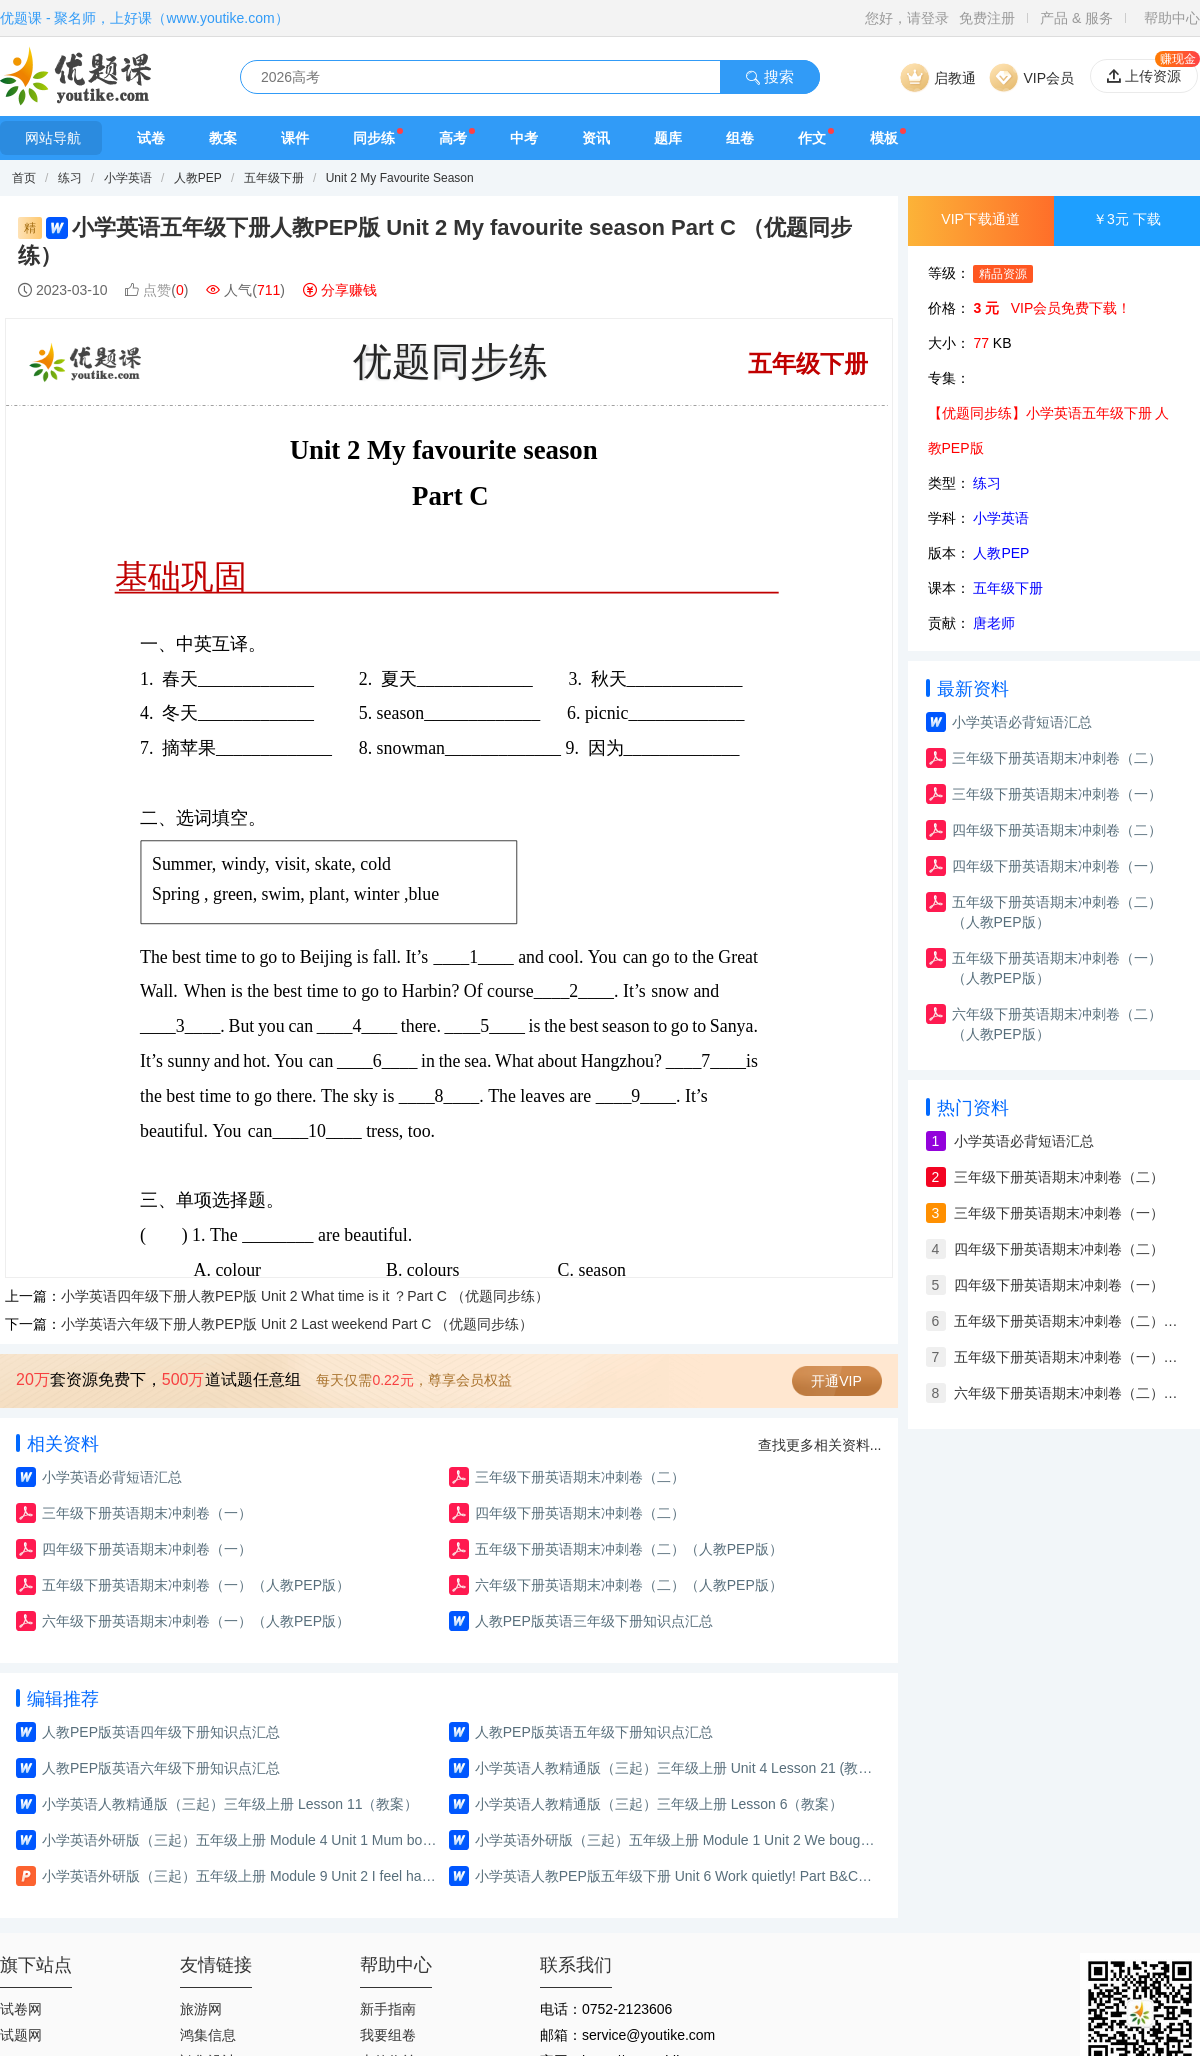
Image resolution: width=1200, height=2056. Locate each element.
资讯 (596, 138)
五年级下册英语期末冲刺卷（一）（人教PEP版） (196, 1585)
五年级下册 (274, 178)
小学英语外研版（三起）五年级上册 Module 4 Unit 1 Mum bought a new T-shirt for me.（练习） (242, 1840)
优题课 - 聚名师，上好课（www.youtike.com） (144, 18)
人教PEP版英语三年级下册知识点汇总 (594, 1621)
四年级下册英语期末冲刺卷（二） (580, 1513)
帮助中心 (1172, 18)
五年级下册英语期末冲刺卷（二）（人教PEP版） (629, 1549)
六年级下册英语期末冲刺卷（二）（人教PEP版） (629, 1585)
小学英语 (129, 178)
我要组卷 (388, 2035)
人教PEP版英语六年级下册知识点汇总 (161, 1768)
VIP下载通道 (980, 219)
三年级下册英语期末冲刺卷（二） (580, 1477)
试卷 (151, 138)
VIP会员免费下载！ (1071, 308)
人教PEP (198, 178)
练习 (71, 178)
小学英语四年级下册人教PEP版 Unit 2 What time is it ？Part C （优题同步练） (305, 1296)
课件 (295, 138)
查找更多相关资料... (820, 1445)
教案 (223, 138)
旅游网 (201, 2009)
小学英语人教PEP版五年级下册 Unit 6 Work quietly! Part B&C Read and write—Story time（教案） (675, 1876)
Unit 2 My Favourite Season (400, 178)
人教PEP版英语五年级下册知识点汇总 (594, 1732)
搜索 (770, 76)
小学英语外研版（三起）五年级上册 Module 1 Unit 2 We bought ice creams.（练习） (675, 1840)
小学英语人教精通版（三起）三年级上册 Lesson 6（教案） (659, 1804)
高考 (453, 138)
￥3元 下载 (1127, 219)
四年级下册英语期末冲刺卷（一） (147, 1549)
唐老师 (994, 623)
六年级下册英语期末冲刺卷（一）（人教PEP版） (196, 1621)
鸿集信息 (208, 2035)
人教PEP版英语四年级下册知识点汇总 (161, 1732)
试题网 (21, 2035)
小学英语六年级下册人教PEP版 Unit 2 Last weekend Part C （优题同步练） (297, 1324)
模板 (884, 138)
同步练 (374, 138)
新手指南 (388, 2009)
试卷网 (21, 2009)
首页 (24, 178)
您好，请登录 (907, 18)
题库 (668, 138)
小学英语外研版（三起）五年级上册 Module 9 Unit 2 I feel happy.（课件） (242, 1876)
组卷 (740, 138)
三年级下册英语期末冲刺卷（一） (147, 1513)
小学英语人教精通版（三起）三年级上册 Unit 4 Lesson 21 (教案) (675, 1768)
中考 (524, 138)
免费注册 (987, 18)
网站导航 (51, 138)
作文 (812, 138)
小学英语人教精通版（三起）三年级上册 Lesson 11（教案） (230, 1804)
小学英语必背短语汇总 (112, 1477)
